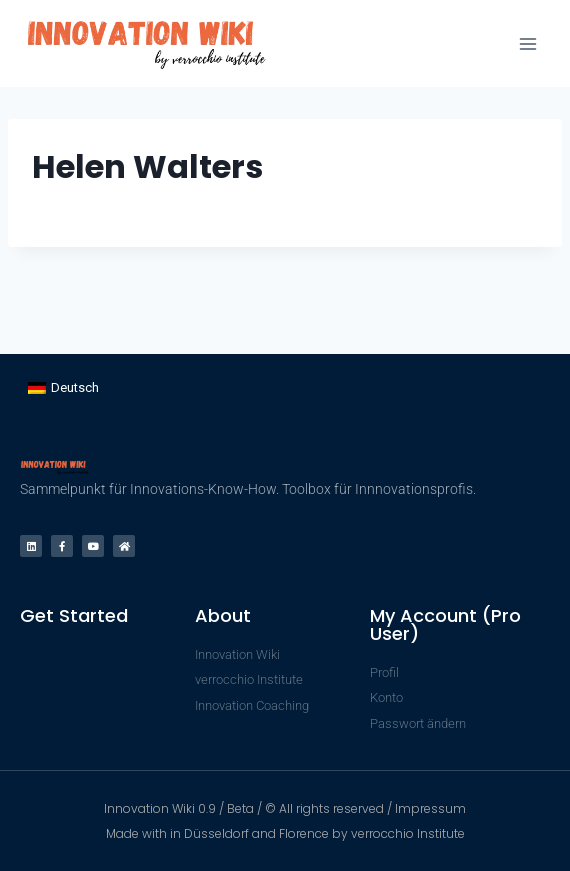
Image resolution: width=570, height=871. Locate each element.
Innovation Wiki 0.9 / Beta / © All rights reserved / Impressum (285, 808)
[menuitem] (63, 387)
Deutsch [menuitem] (75, 387)
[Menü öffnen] (527, 43)
